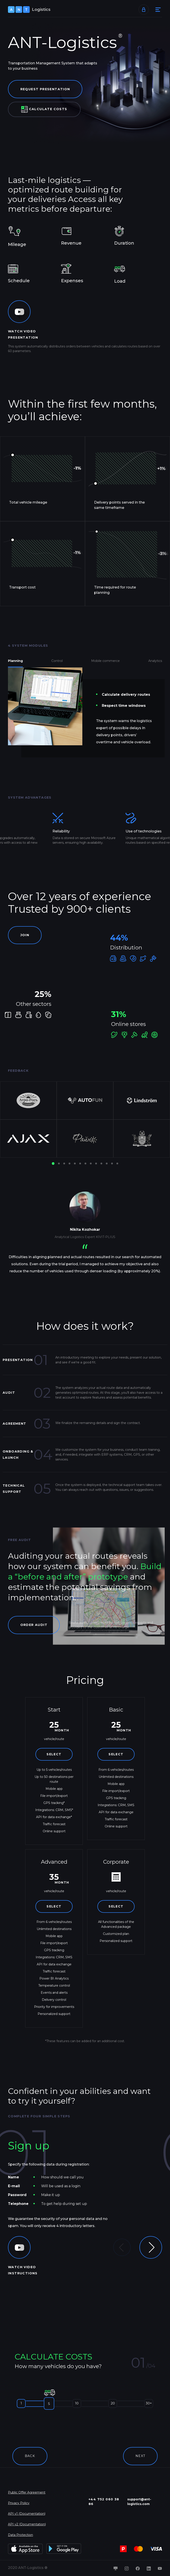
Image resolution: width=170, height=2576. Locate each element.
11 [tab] (107, 1163)
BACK (30, 2456)
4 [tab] (69, 1163)
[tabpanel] (28, 1119)
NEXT (140, 2456)
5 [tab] (75, 1163)
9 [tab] (96, 1163)
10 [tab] (101, 1163)
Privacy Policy (18, 2503)
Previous (76, 1288)
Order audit (34, 1625)
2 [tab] (59, 1163)
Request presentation (46, 89)
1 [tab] (53, 1163)
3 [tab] (64, 1163)
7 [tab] (85, 1163)
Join (25, 935)
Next (94, 1288)
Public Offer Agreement (26, 2492)
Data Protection (20, 2535)
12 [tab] (112, 1163)
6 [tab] (80, 1163)
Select (53, 1754)
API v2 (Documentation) (27, 2524)
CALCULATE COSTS (44, 109)
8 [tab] (91, 1163)
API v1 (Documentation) (26, 2514)
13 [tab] (117, 1163)
